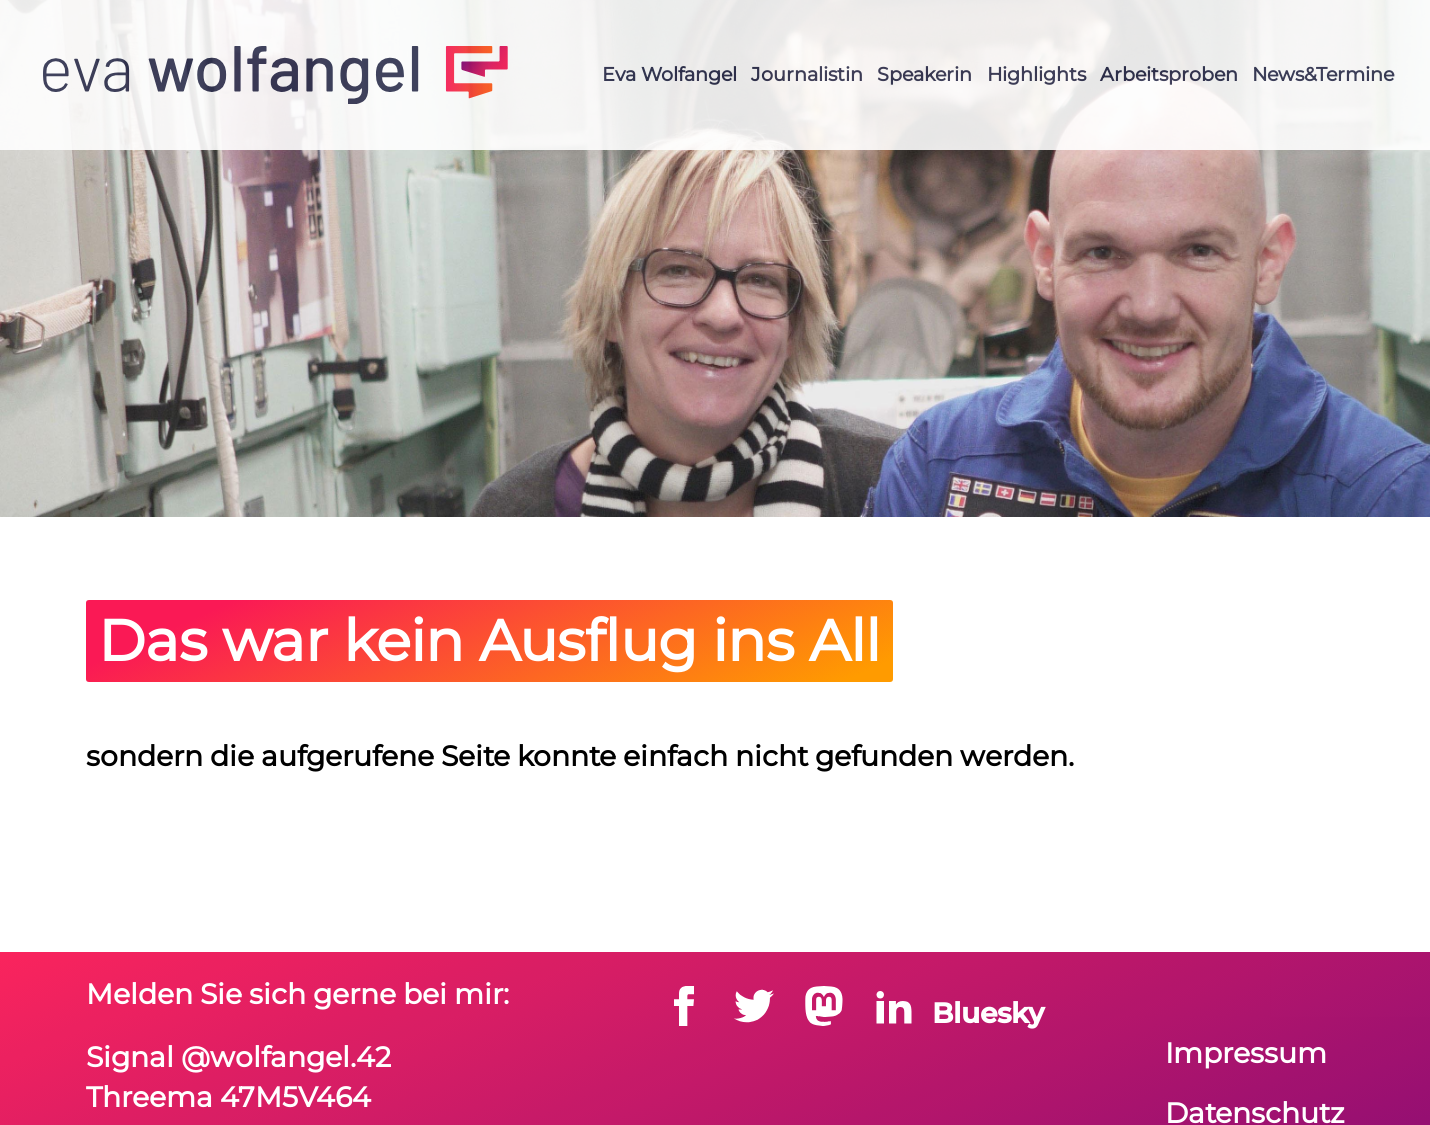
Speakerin (924, 74)
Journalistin (807, 74)
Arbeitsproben (1169, 74)
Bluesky (988, 1013)
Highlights (1036, 74)
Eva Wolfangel (669, 74)
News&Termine (1323, 74)
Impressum (1246, 1053)
